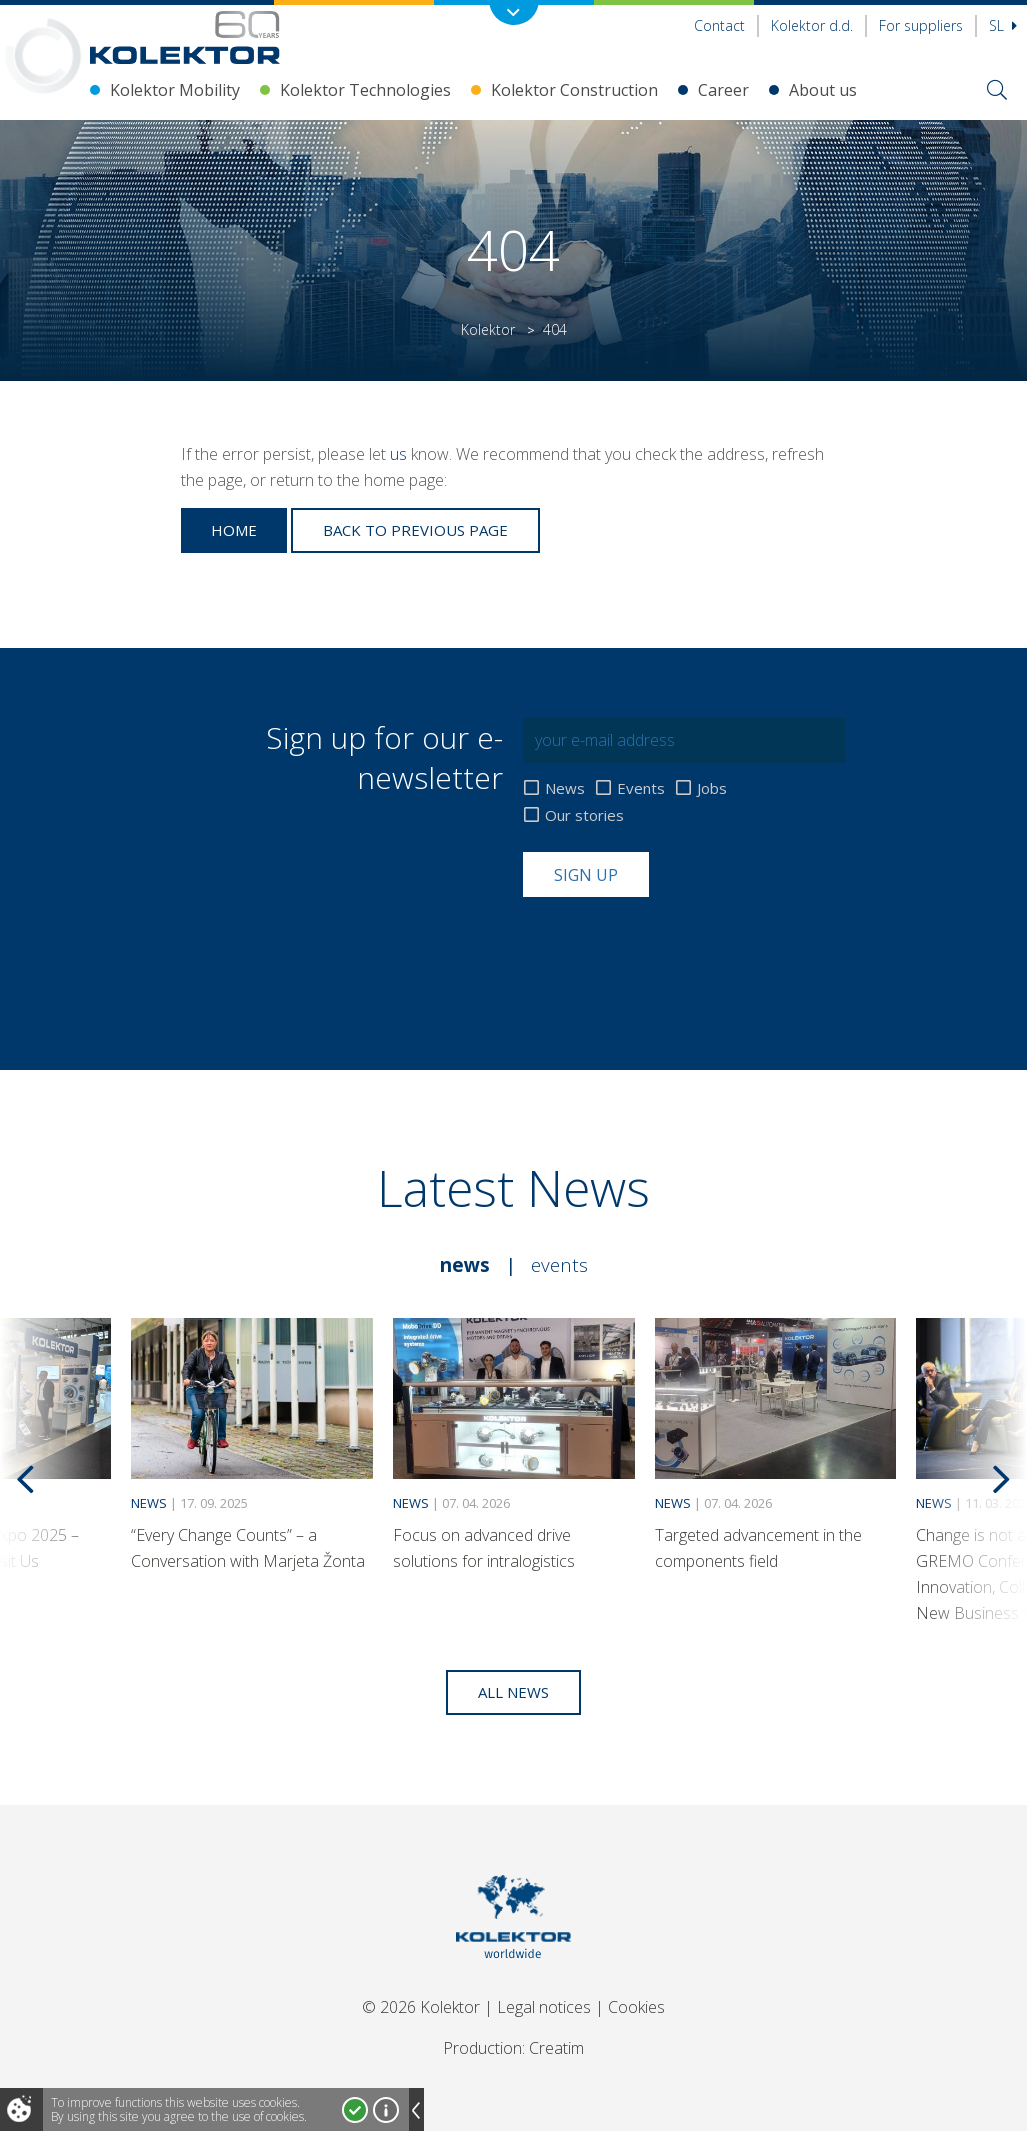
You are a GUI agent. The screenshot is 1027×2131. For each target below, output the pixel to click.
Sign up (586, 875)
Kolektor (488, 329)
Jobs (712, 788)
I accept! (355, 2110)
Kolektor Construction (574, 90)
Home (234, 530)
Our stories (584, 815)
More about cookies (386, 2110)
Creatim (556, 2048)
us (398, 454)
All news (513, 1692)
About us (823, 90)
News (565, 788)
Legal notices (544, 2007)
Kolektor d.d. (812, 25)
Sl (1003, 25)
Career (723, 90)
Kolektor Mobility (175, 90)
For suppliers (921, 25)
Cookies (636, 2007)
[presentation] (675, 946)
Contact (719, 25)
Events (641, 788)
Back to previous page (415, 530)
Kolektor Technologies (365, 90)
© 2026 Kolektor (421, 2007)
